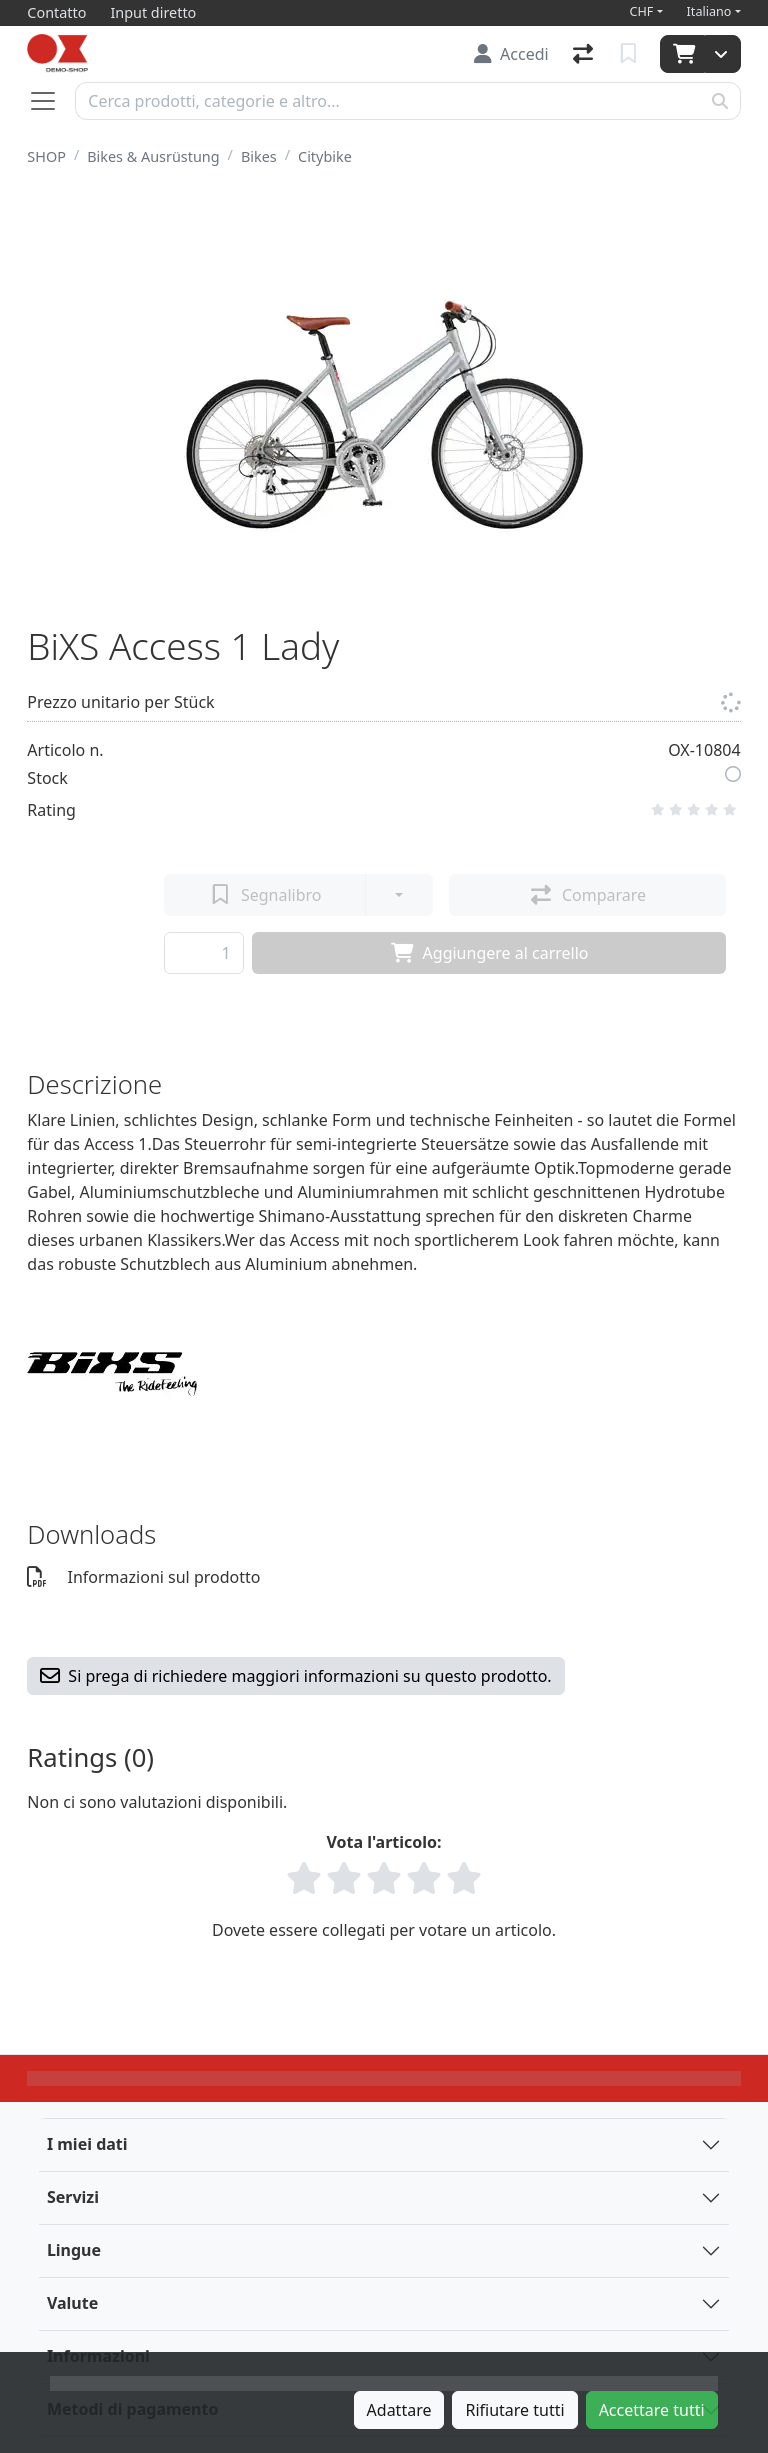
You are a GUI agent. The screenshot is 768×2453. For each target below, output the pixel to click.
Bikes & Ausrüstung (153, 156)
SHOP (46, 156)
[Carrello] (682, 54)
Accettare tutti (652, 2410)
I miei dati (87, 2144)
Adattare (399, 2410)
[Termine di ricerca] (387, 101)
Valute (72, 2303)
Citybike (325, 156)
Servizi (73, 2197)
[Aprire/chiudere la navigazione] (51, 101)
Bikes (259, 156)
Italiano (709, 11)
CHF (642, 11)
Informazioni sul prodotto (143, 1577)
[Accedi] (511, 54)
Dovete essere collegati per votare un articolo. (384, 1930)
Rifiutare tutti (514, 2410)
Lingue (74, 2250)
